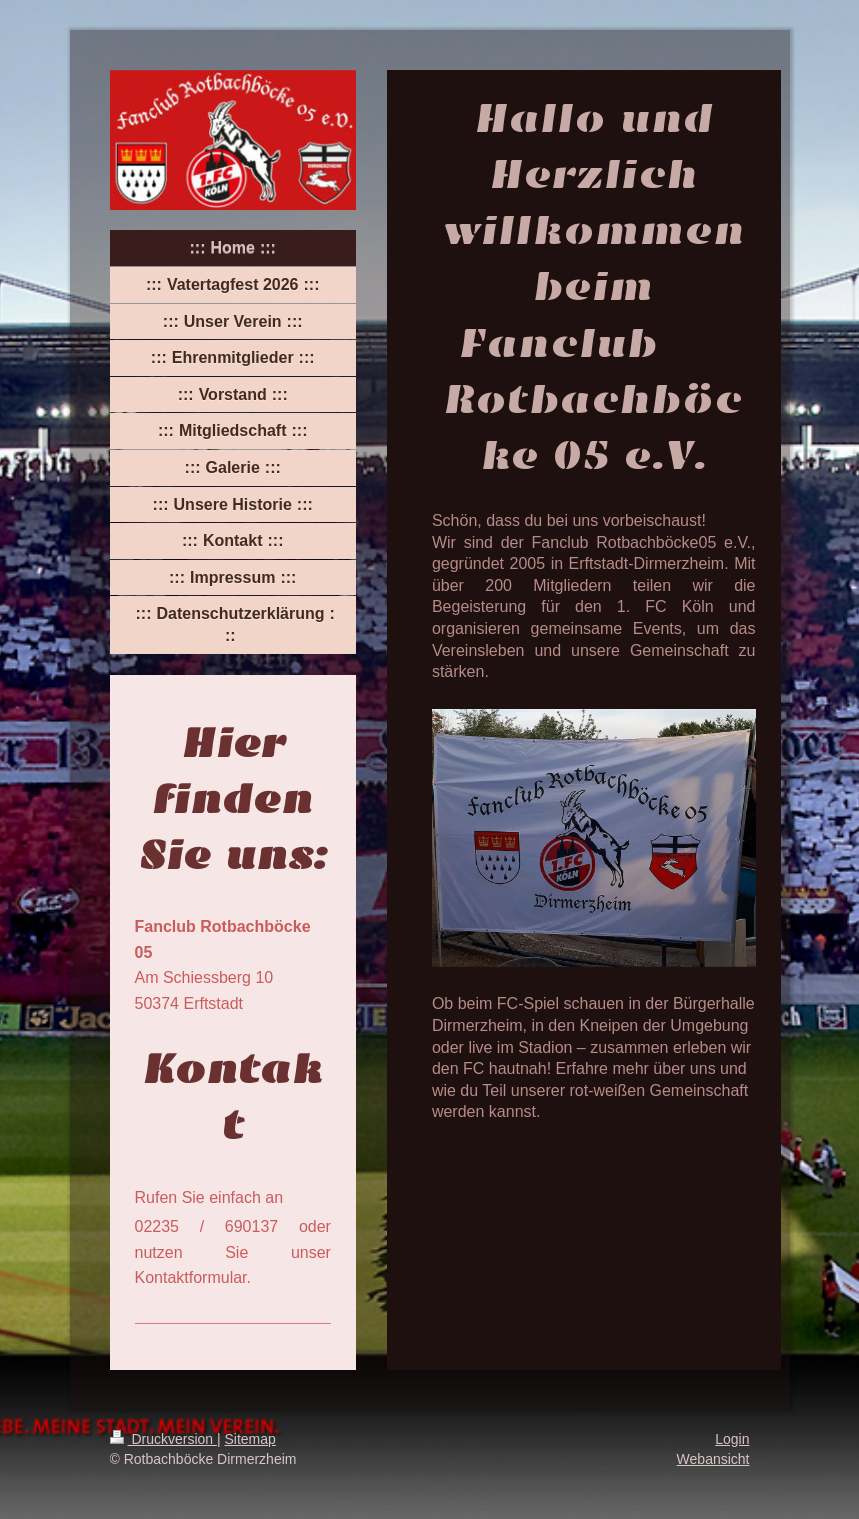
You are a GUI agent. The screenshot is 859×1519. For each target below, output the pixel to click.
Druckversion (163, 1439)
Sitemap (250, 1439)
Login (732, 1439)
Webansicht (713, 1459)
